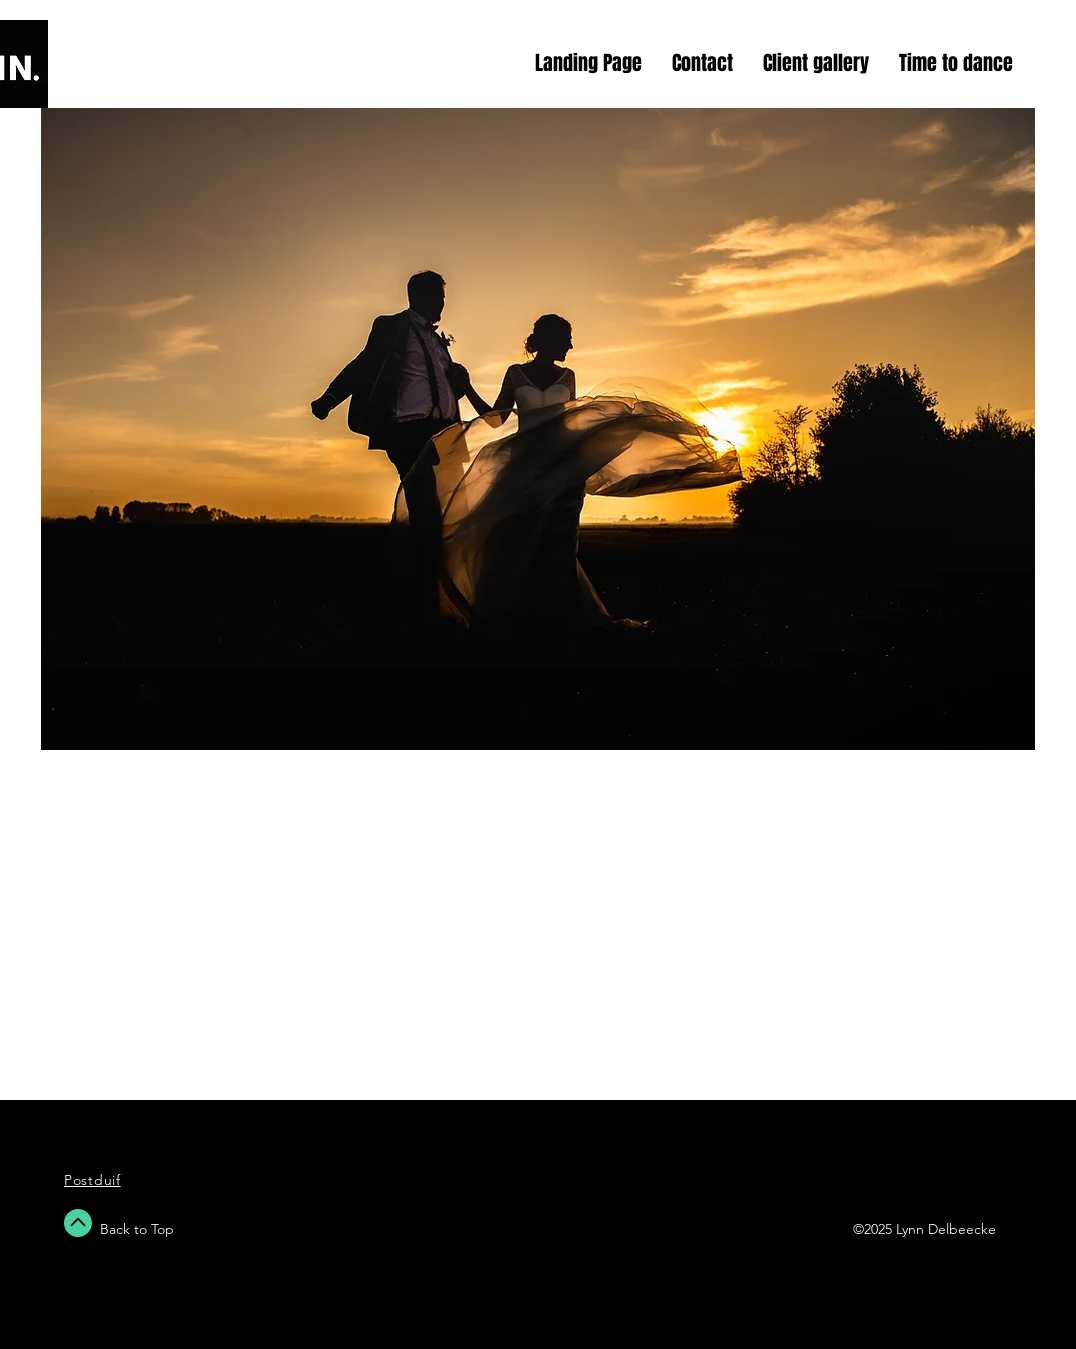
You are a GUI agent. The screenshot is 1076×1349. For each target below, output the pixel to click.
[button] (538, 429)
